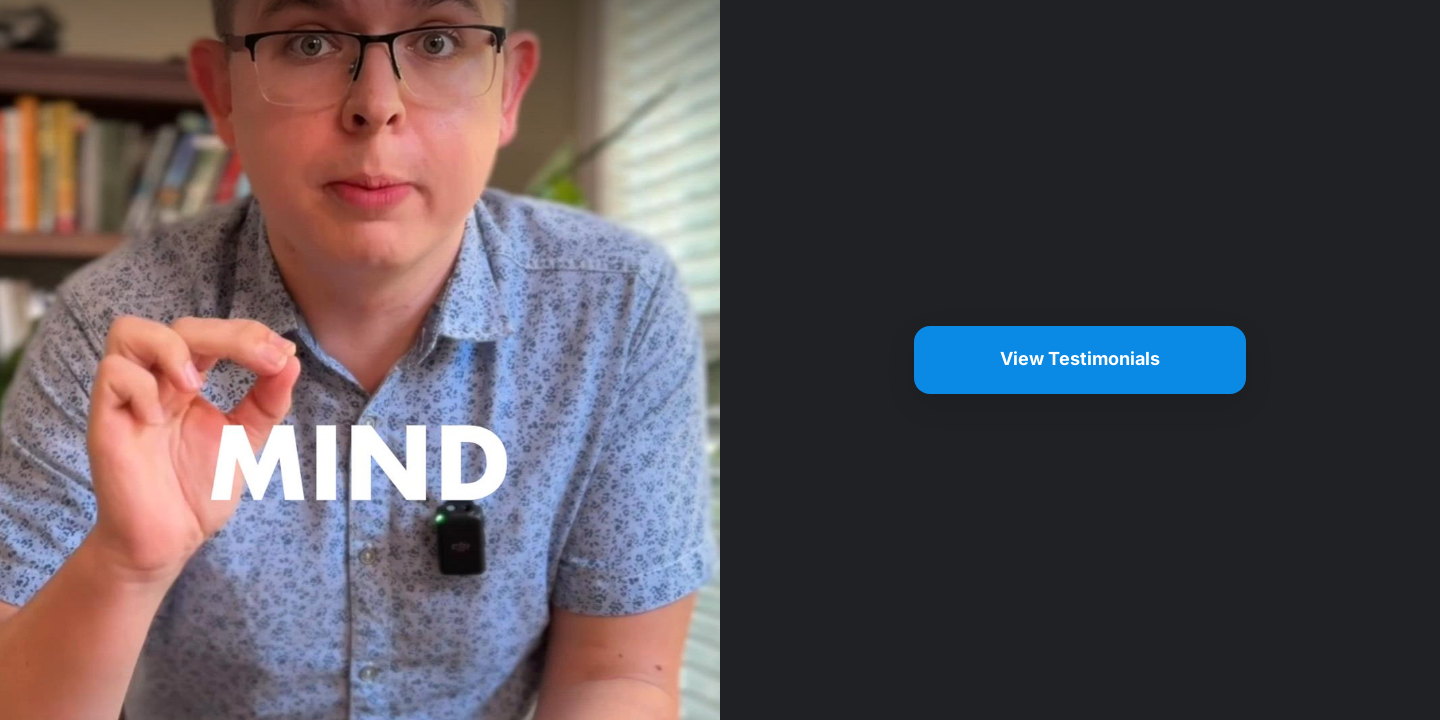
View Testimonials (1080, 358)
